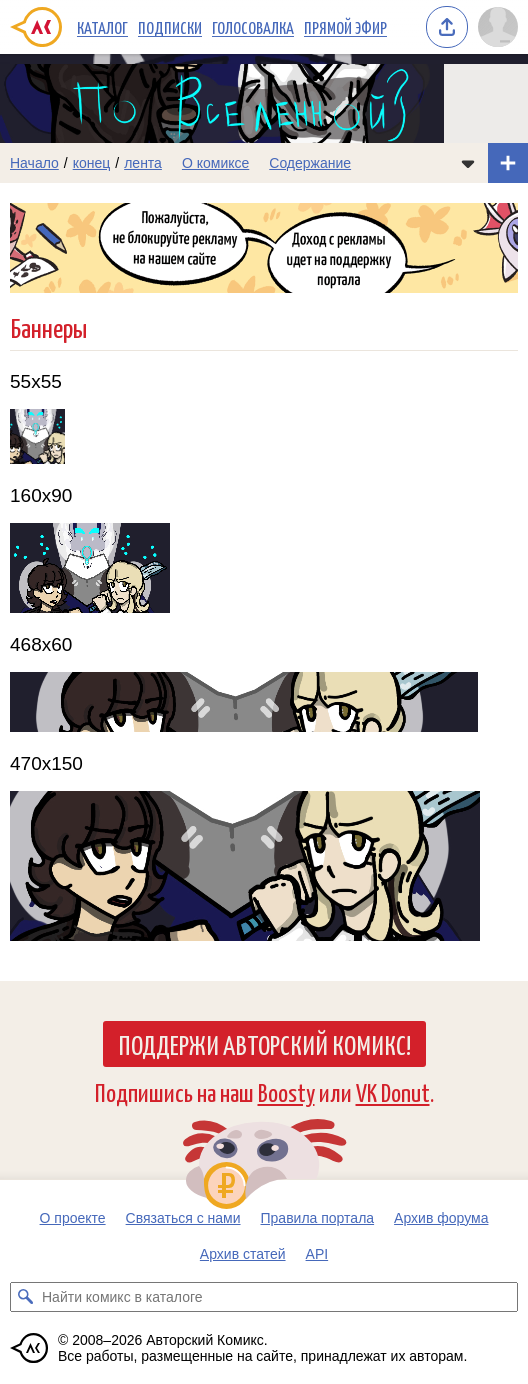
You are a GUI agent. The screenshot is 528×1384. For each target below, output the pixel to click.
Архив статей (243, 1254)
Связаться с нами (183, 1218)
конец (92, 163)
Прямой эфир (345, 27)
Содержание (310, 163)
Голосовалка (253, 27)
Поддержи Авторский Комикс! (264, 1044)
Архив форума (441, 1218)
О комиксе (215, 163)
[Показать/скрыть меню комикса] (468, 163)
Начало (34, 163)
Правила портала (318, 1218)
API (317, 1254)
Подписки (170, 27)
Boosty (286, 1091)
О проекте (73, 1218)
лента (143, 163)
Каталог (102, 27)
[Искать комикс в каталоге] (25, 1297)
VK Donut (393, 1091)
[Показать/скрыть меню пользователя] (498, 27)
